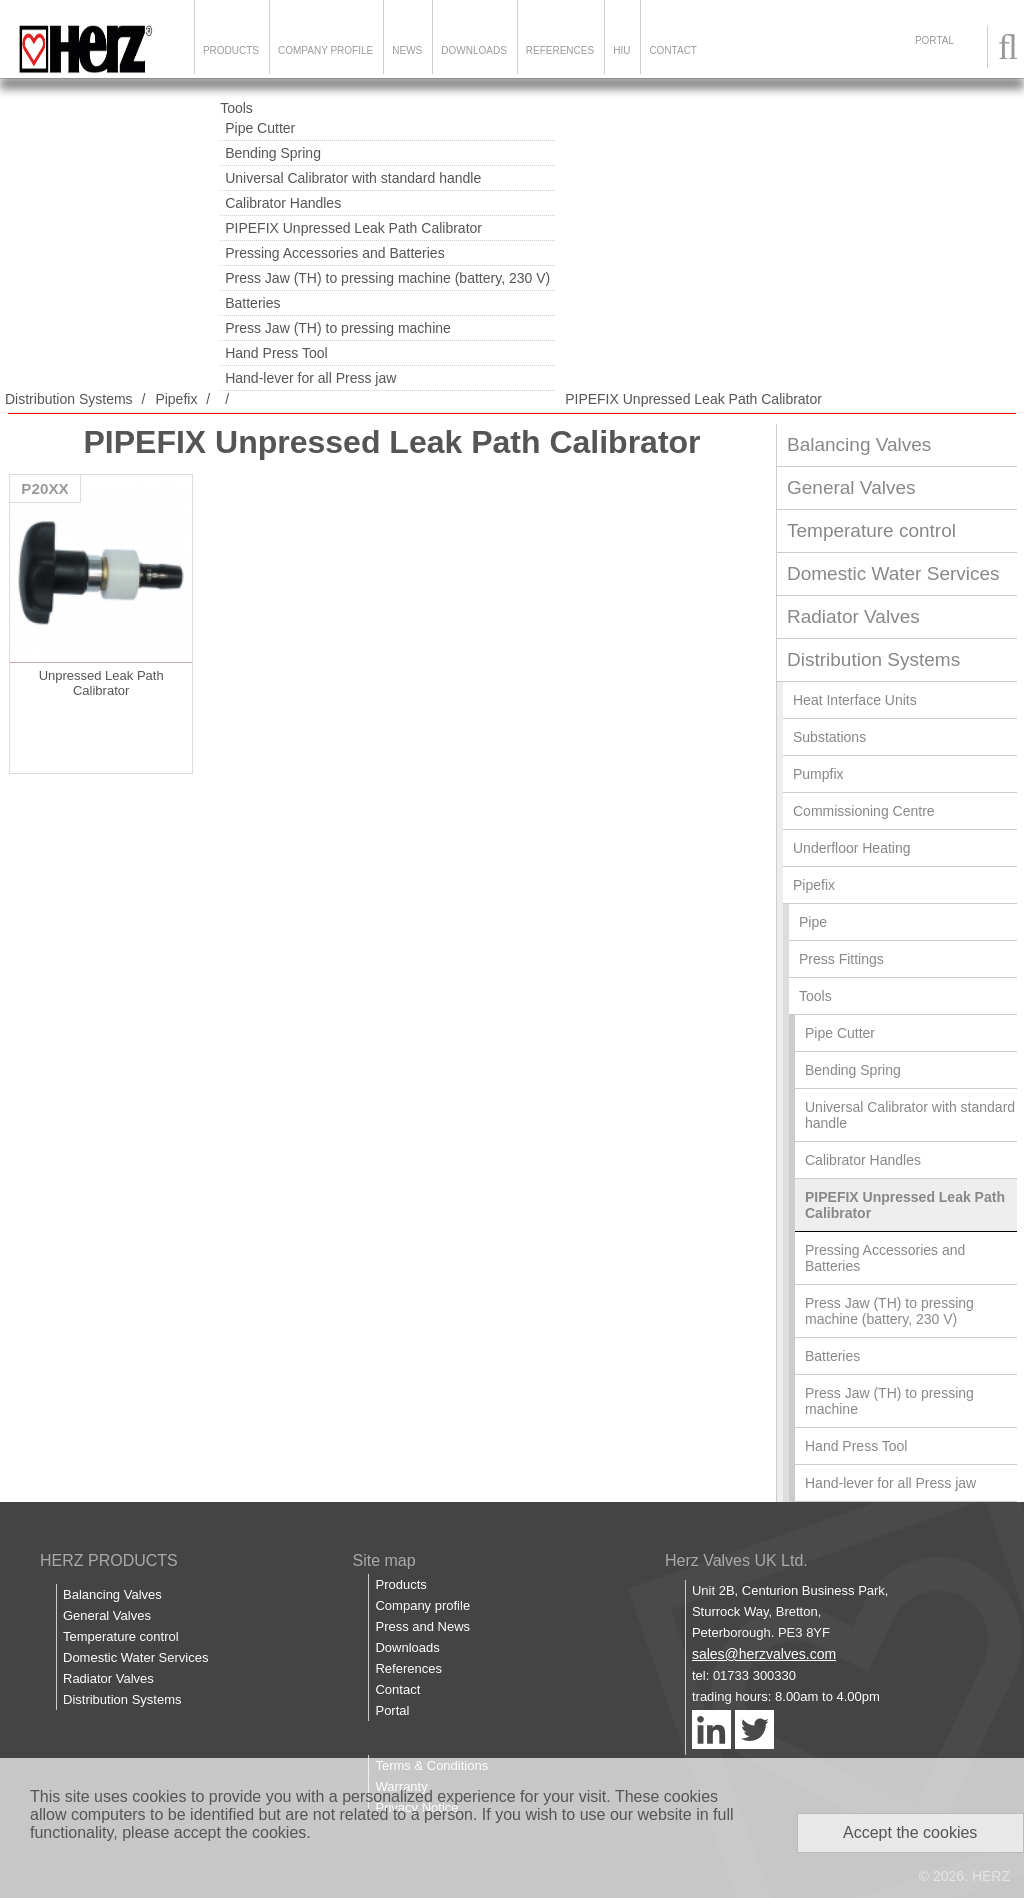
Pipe (813, 922)
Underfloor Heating (852, 848)
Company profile (422, 1605)
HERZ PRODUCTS (109, 1560)
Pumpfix (818, 774)
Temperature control (871, 530)
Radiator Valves (853, 616)
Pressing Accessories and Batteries (334, 253)
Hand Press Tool (276, 353)
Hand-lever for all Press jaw (310, 378)
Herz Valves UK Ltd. (736, 1560)
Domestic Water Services (893, 573)
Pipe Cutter (260, 128)
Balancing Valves (859, 444)
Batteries (252, 303)
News (407, 50)
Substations (829, 737)
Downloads (474, 50)
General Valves (851, 487)
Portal (392, 1710)
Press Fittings (841, 959)
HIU (621, 50)
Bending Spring (273, 153)
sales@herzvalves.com (764, 1654)
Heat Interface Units (855, 700)
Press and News (422, 1626)
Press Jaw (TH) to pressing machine (338, 328)
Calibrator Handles (283, 203)
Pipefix (176, 399)
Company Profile (325, 50)
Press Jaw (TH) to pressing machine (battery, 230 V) (387, 278)
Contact (673, 50)
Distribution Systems (69, 399)
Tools (236, 108)
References (560, 50)
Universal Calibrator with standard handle (353, 178)
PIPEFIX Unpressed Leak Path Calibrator (353, 228)
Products (231, 50)
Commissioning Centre (864, 811)
